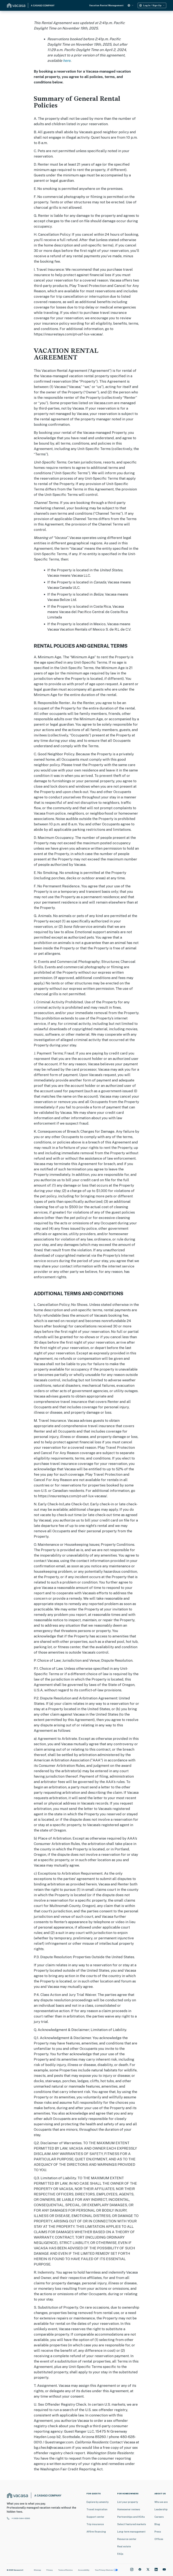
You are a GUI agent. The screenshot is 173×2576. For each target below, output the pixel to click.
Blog (157, 2524)
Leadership (161, 2509)
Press (157, 2531)
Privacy (49, 2570)
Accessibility (83, 2570)
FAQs (120, 2554)
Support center (95, 2517)
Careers (159, 2517)
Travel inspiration (96, 2509)
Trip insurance (95, 2524)
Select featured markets (131, 2524)
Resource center (126, 2539)
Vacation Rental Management (106, 5)
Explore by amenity (97, 2502)
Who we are (161, 2502)
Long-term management (131, 2531)
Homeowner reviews (128, 2509)
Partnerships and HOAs (131, 2517)
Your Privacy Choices (106, 2570)
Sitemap (37, 2570)
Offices (158, 2539)
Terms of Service (65, 2570)
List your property (127, 2502)
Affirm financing (96, 2531)
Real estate (124, 2546)
